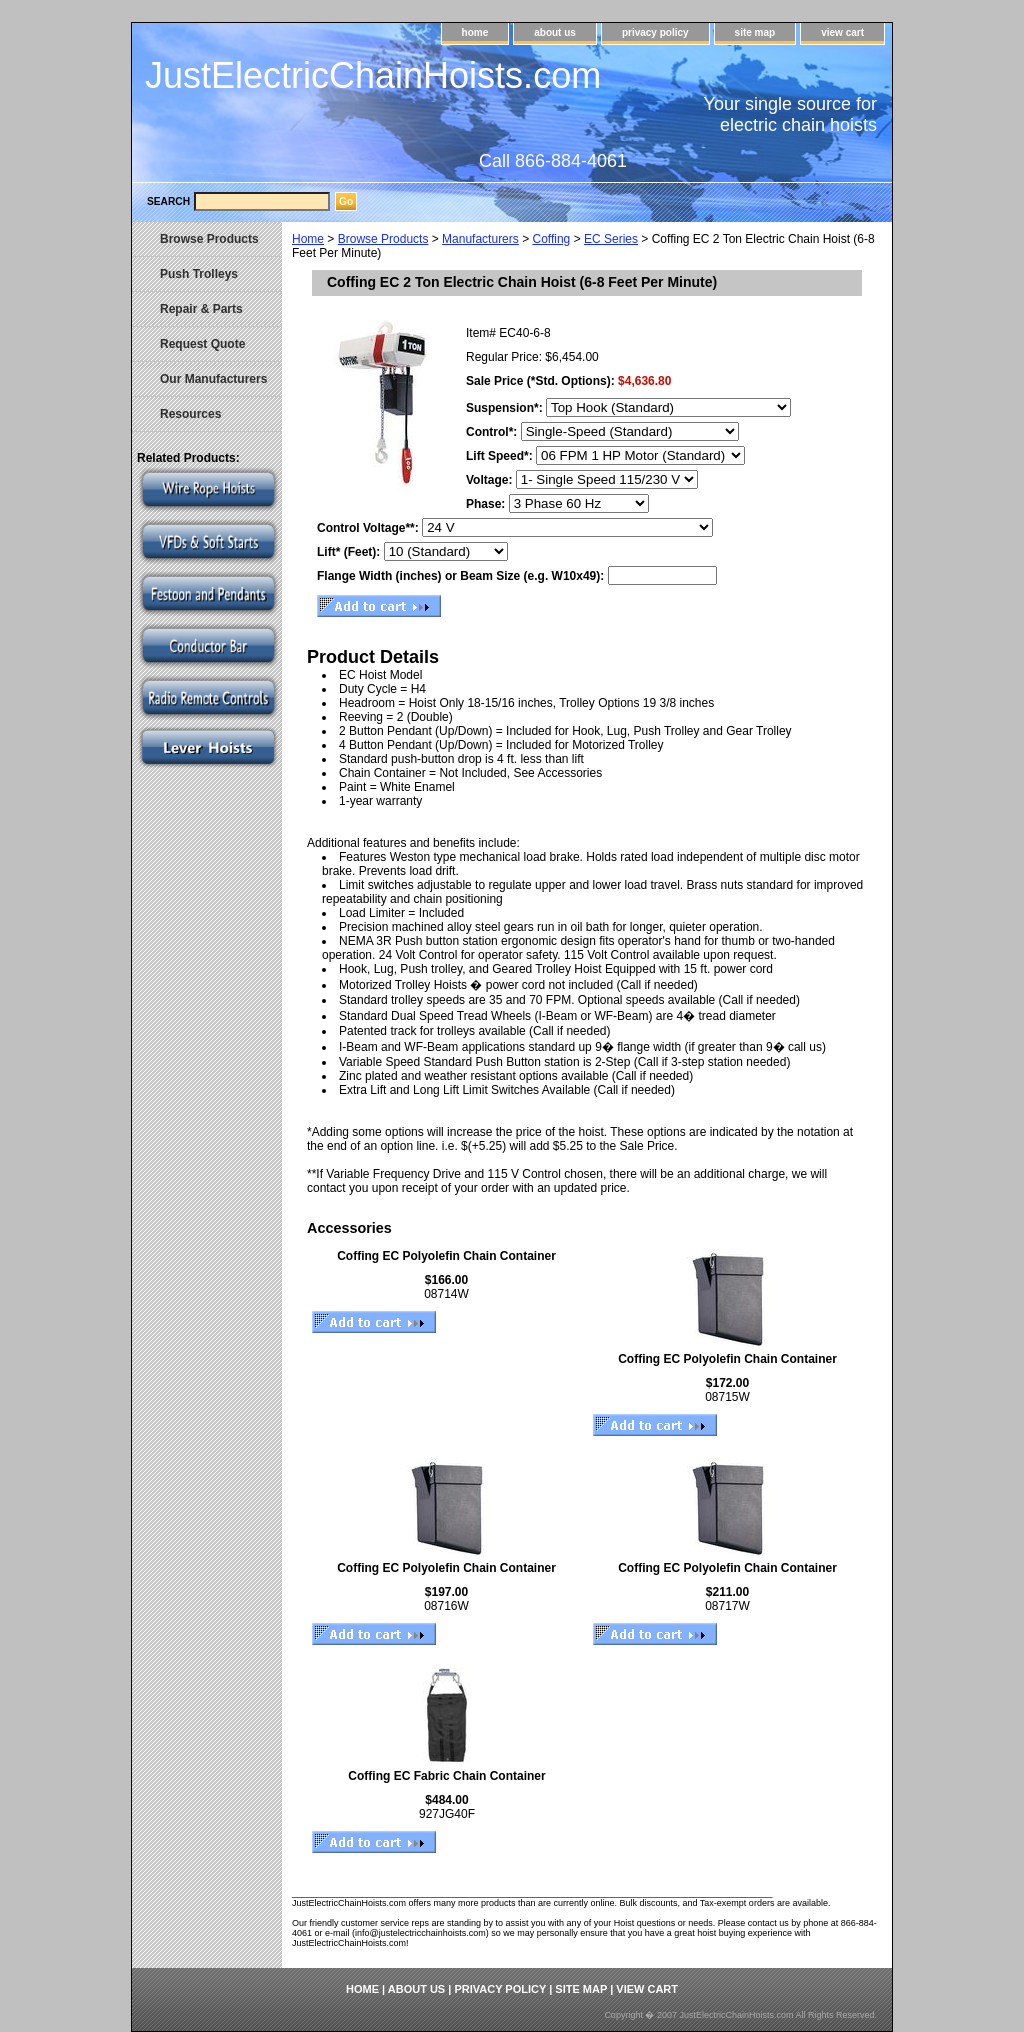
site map (755, 32)
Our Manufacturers (213, 379)
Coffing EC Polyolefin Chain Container (446, 1256)
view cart (842, 32)
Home (308, 239)
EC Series (611, 239)
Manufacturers (480, 239)
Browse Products (383, 239)
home (475, 32)
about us (555, 32)
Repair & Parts (201, 309)
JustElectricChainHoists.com (373, 75)
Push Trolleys (199, 274)
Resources (190, 414)
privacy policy (655, 32)
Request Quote (202, 344)
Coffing (551, 239)
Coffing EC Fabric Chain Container (446, 1776)
